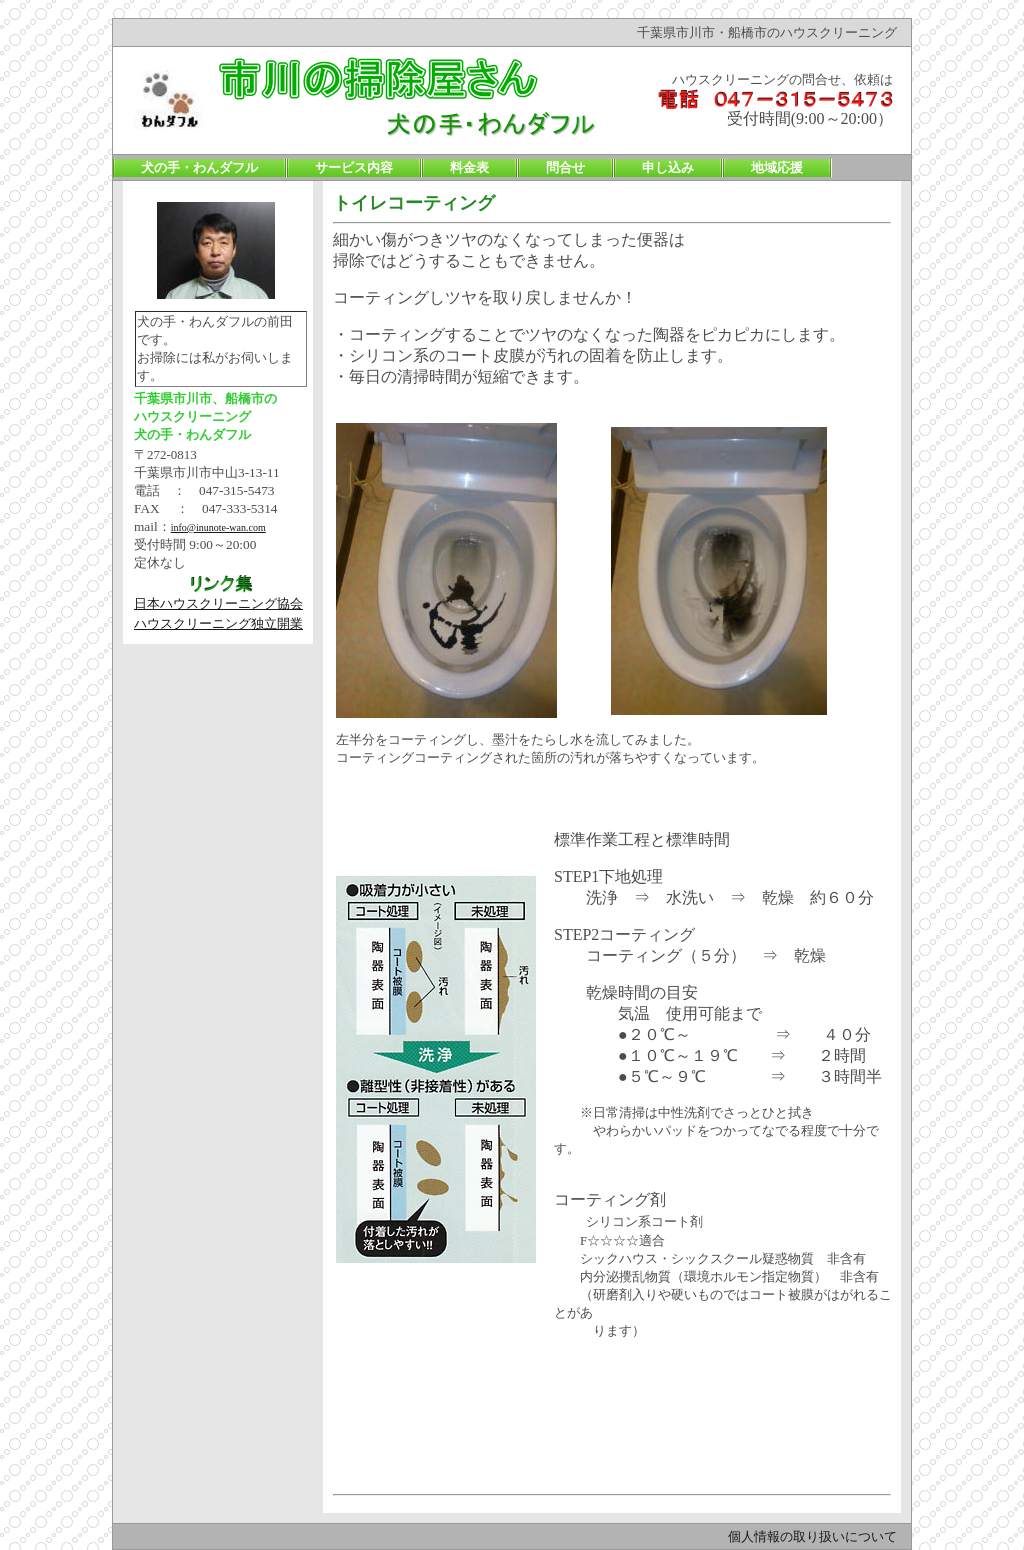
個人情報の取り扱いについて (812, 1536)
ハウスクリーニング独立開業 (218, 623)
